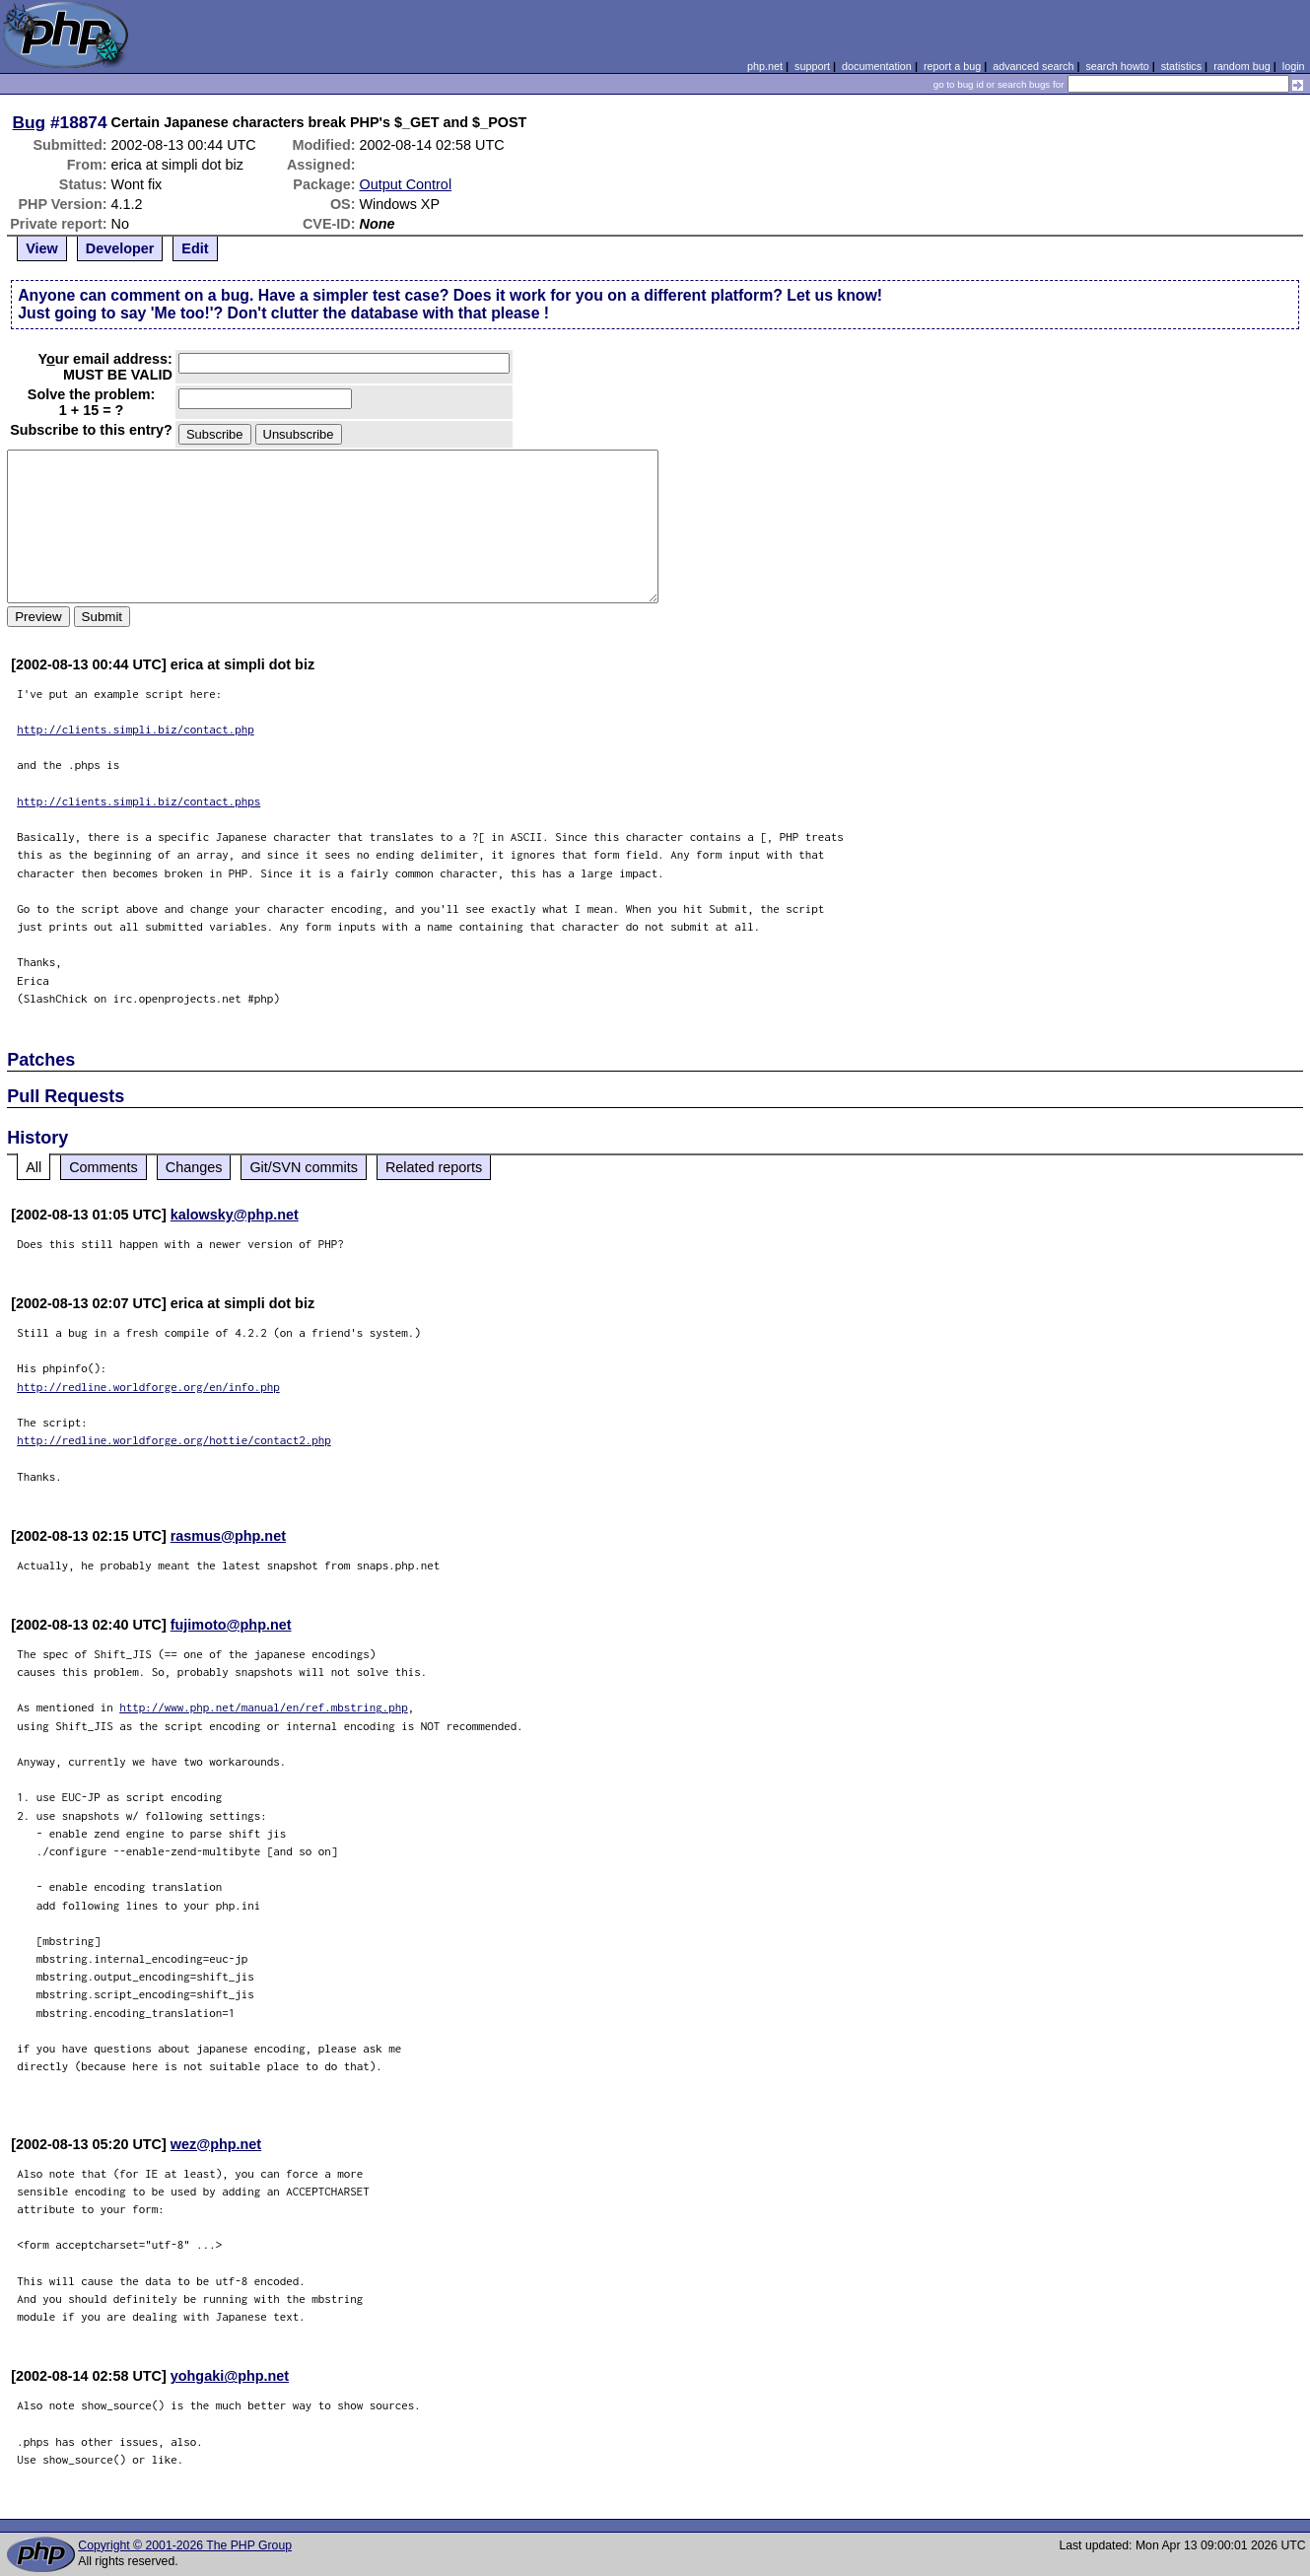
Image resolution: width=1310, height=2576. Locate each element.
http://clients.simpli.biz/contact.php (135, 729)
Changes (194, 1167)
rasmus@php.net (228, 1536)
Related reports (433, 1167)
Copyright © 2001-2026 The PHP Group (185, 2545)
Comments (103, 1167)
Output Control (405, 184)
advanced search (1033, 66)
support (812, 66)
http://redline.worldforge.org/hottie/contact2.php (174, 1439)
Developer (120, 248)
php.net (765, 66)
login (1293, 66)
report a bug (952, 66)
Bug (29, 122)
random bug (1242, 66)
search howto (1116, 66)
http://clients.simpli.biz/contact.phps (138, 801)
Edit (194, 248)
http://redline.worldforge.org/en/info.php (148, 1386)
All (33, 1167)
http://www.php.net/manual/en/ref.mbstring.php (263, 1707)
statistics (1181, 66)
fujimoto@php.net (231, 1625)
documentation (877, 66)
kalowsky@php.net (235, 1214)
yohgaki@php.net (230, 2376)
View (42, 248)
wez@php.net (216, 2144)
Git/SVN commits (303, 1167)
